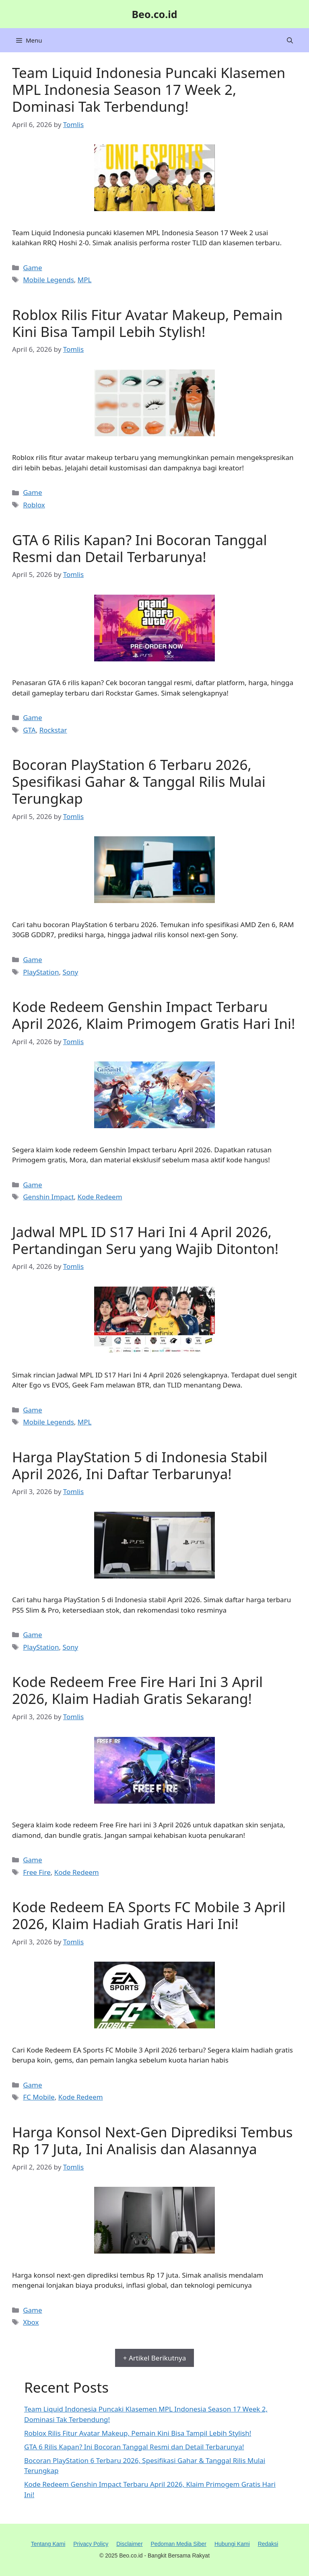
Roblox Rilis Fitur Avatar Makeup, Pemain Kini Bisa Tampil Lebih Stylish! (147, 323)
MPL (85, 279)
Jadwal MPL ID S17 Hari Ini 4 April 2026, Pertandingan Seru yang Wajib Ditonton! (145, 1240)
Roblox (34, 504)
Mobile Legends (48, 279)
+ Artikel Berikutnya (154, 2358)
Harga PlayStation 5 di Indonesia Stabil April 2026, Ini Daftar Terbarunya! (140, 1465)
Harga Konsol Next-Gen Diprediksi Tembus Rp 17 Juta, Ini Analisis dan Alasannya (152, 2140)
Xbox (31, 2322)
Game (32, 267)
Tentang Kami (48, 2544)
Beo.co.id (154, 14)
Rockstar (53, 730)
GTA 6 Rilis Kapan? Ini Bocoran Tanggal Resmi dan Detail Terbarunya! (139, 548)
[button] (290, 40)
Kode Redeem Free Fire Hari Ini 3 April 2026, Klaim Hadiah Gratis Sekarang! (137, 1690)
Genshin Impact (48, 1196)
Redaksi (268, 2544)
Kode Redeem (100, 1196)
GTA (29, 730)
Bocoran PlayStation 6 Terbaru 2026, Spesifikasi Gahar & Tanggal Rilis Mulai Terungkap (139, 781)
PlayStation (41, 972)
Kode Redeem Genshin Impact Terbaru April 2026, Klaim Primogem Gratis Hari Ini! (153, 1015)
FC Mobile (39, 2097)
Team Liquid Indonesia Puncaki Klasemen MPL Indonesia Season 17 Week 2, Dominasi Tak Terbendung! (148, 89)
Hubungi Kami (232, 2544)
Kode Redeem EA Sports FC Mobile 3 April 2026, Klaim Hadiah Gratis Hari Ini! (149, 1915)
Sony (70, 972)
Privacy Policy (90, 2544)
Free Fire (37, 1872)
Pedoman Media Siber (178, 2544)
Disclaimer (129, 2544)
